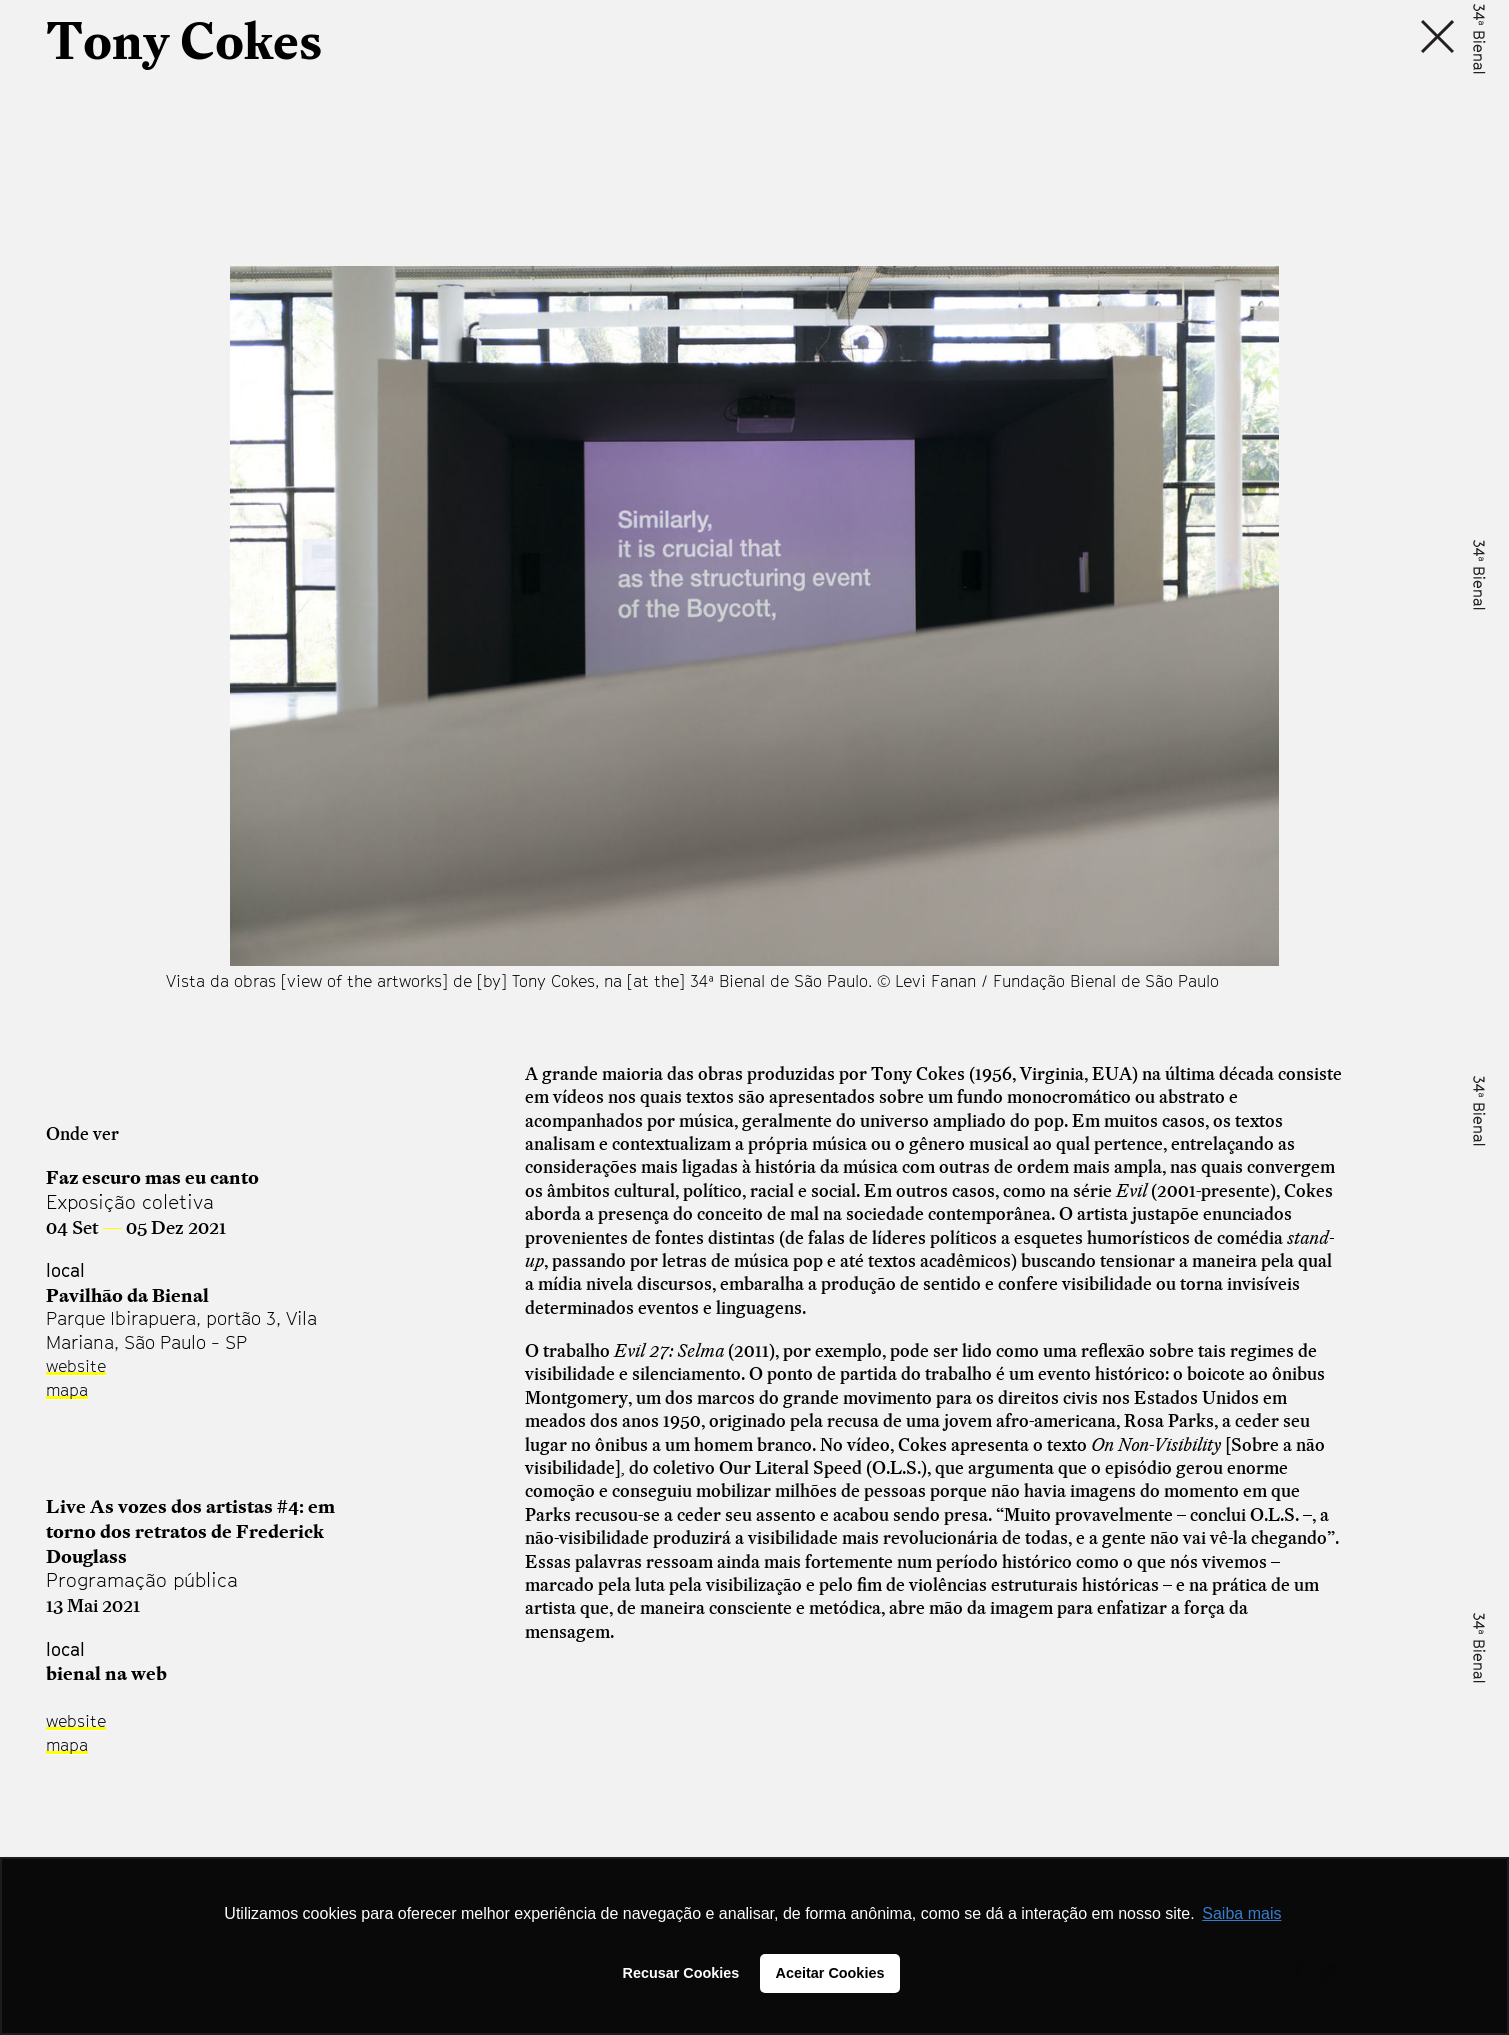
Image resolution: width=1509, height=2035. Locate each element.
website (76, 1366)
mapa (67, 1390)
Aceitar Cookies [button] (830, 1973)
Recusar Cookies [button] (681, 1973)
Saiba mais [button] (1241, 1913)
